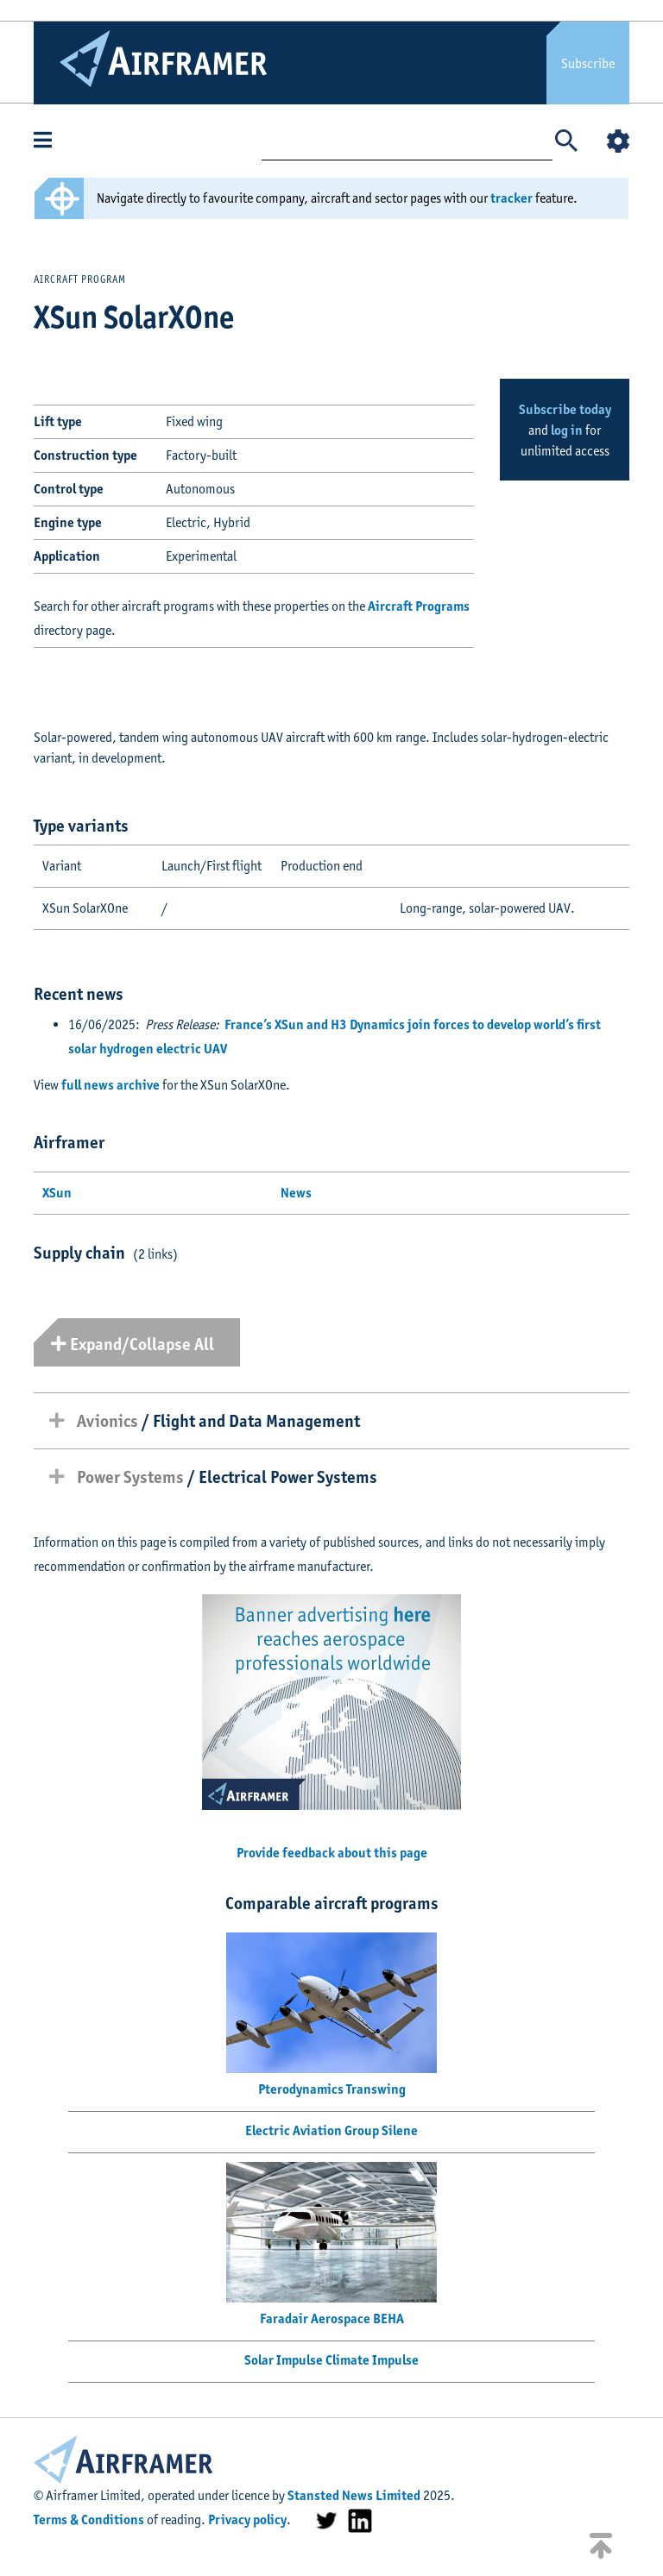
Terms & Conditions (89, 2519)
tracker (511, 198)
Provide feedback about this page (332, 1852)
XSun (57, 1192)
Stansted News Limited (353, 2495)
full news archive (110, 1085)
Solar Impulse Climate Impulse (331, 2360)
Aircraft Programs (419, 606)
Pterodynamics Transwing (332, 2089)
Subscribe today (565, 409)
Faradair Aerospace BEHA (332, 2318)
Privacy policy (247, 2519)
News (296, 1192)
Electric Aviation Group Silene (331, 2130)
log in (567, 430)
